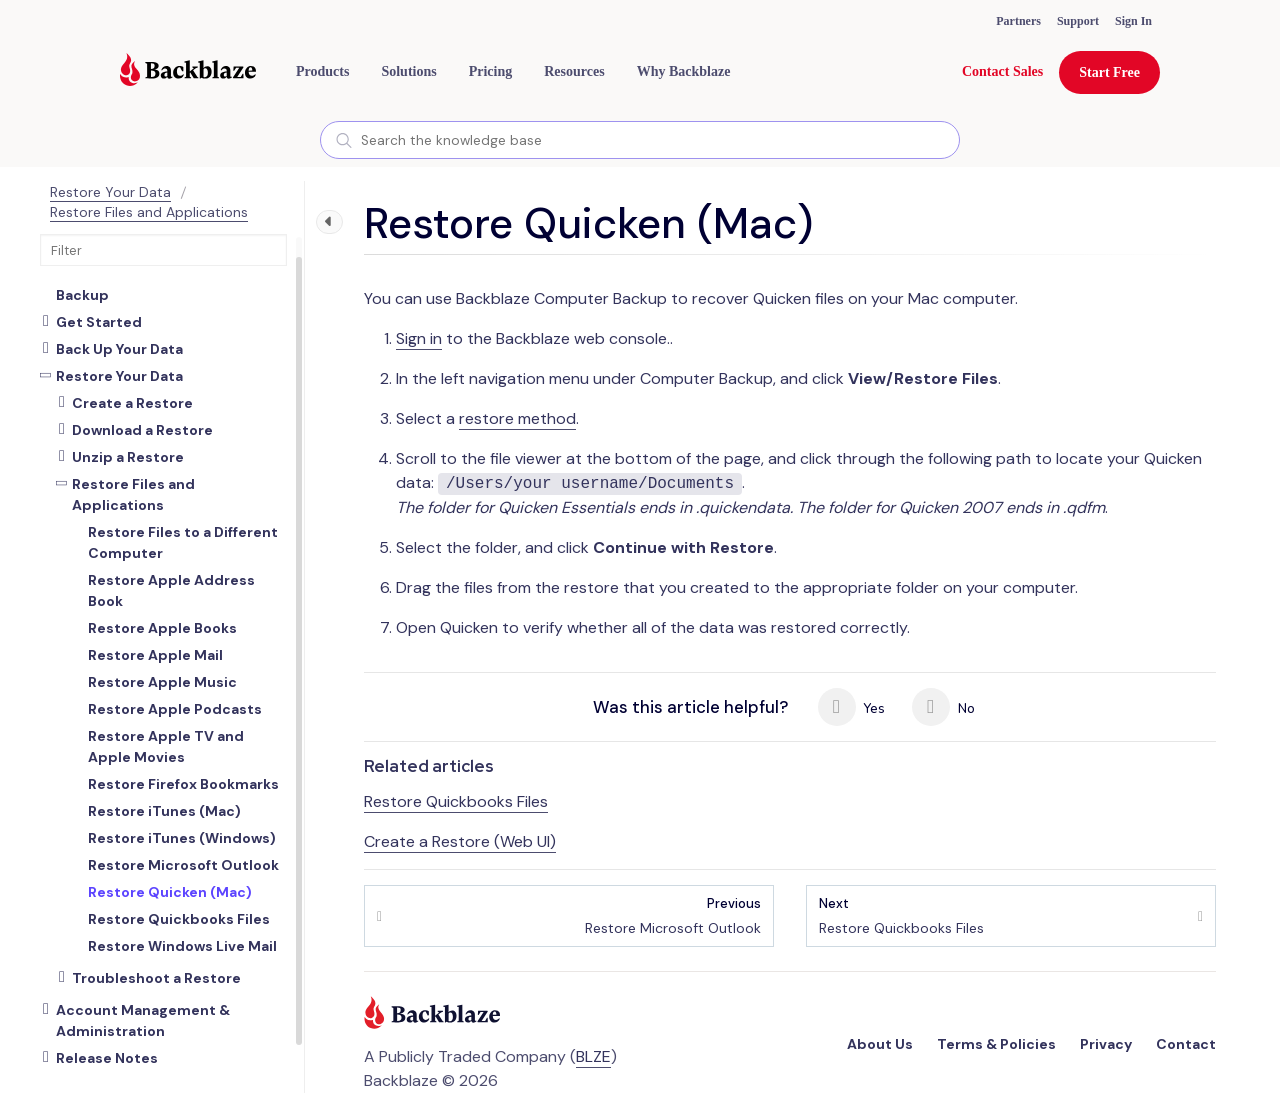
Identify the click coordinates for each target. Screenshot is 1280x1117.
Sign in (419, 338)
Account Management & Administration (143, 1020)
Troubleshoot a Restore (156, 978)
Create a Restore (132, 403)
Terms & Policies (996, 1044)
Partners (1018, 21)
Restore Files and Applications (149, 212)
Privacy (1106, 1044)
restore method (517, 418)
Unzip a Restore (128, 457)
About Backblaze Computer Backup (155, 284)
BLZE (593, 1056)
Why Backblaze (684, 71)
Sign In (1133, 21)
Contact (1186, 1044)
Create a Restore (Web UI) (460, 841)
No (943, 707)
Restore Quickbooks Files (456, 801)
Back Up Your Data (119, 349)
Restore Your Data (110, 192)
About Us (880, 1044)
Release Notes (107, 1058)
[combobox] (640, 140)
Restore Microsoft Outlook (673, 915)
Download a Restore (142, 430)
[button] (322, 72)
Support (1078, 21)
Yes (852, 707)
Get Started (99, 322)
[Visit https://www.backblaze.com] (188, 72)
